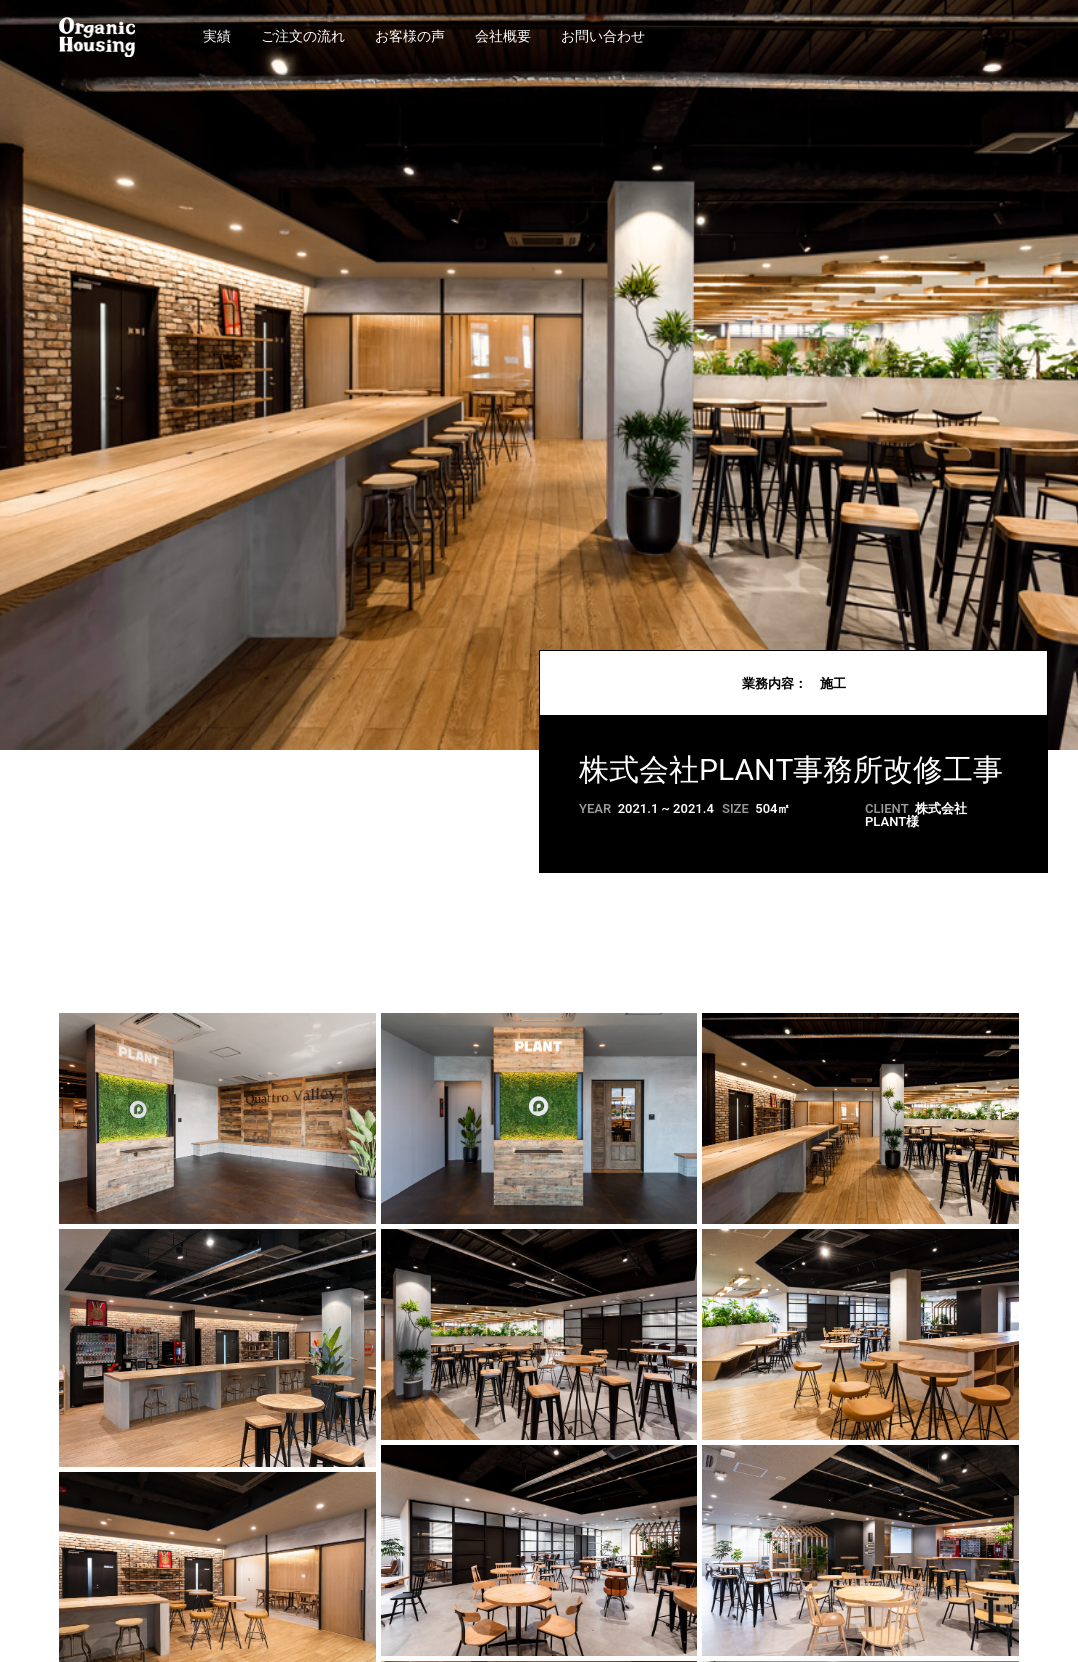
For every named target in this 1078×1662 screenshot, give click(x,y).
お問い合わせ (603, 36)
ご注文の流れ (303, 36)
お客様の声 (410, 36)
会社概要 (503, 36)
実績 (217, 36)
